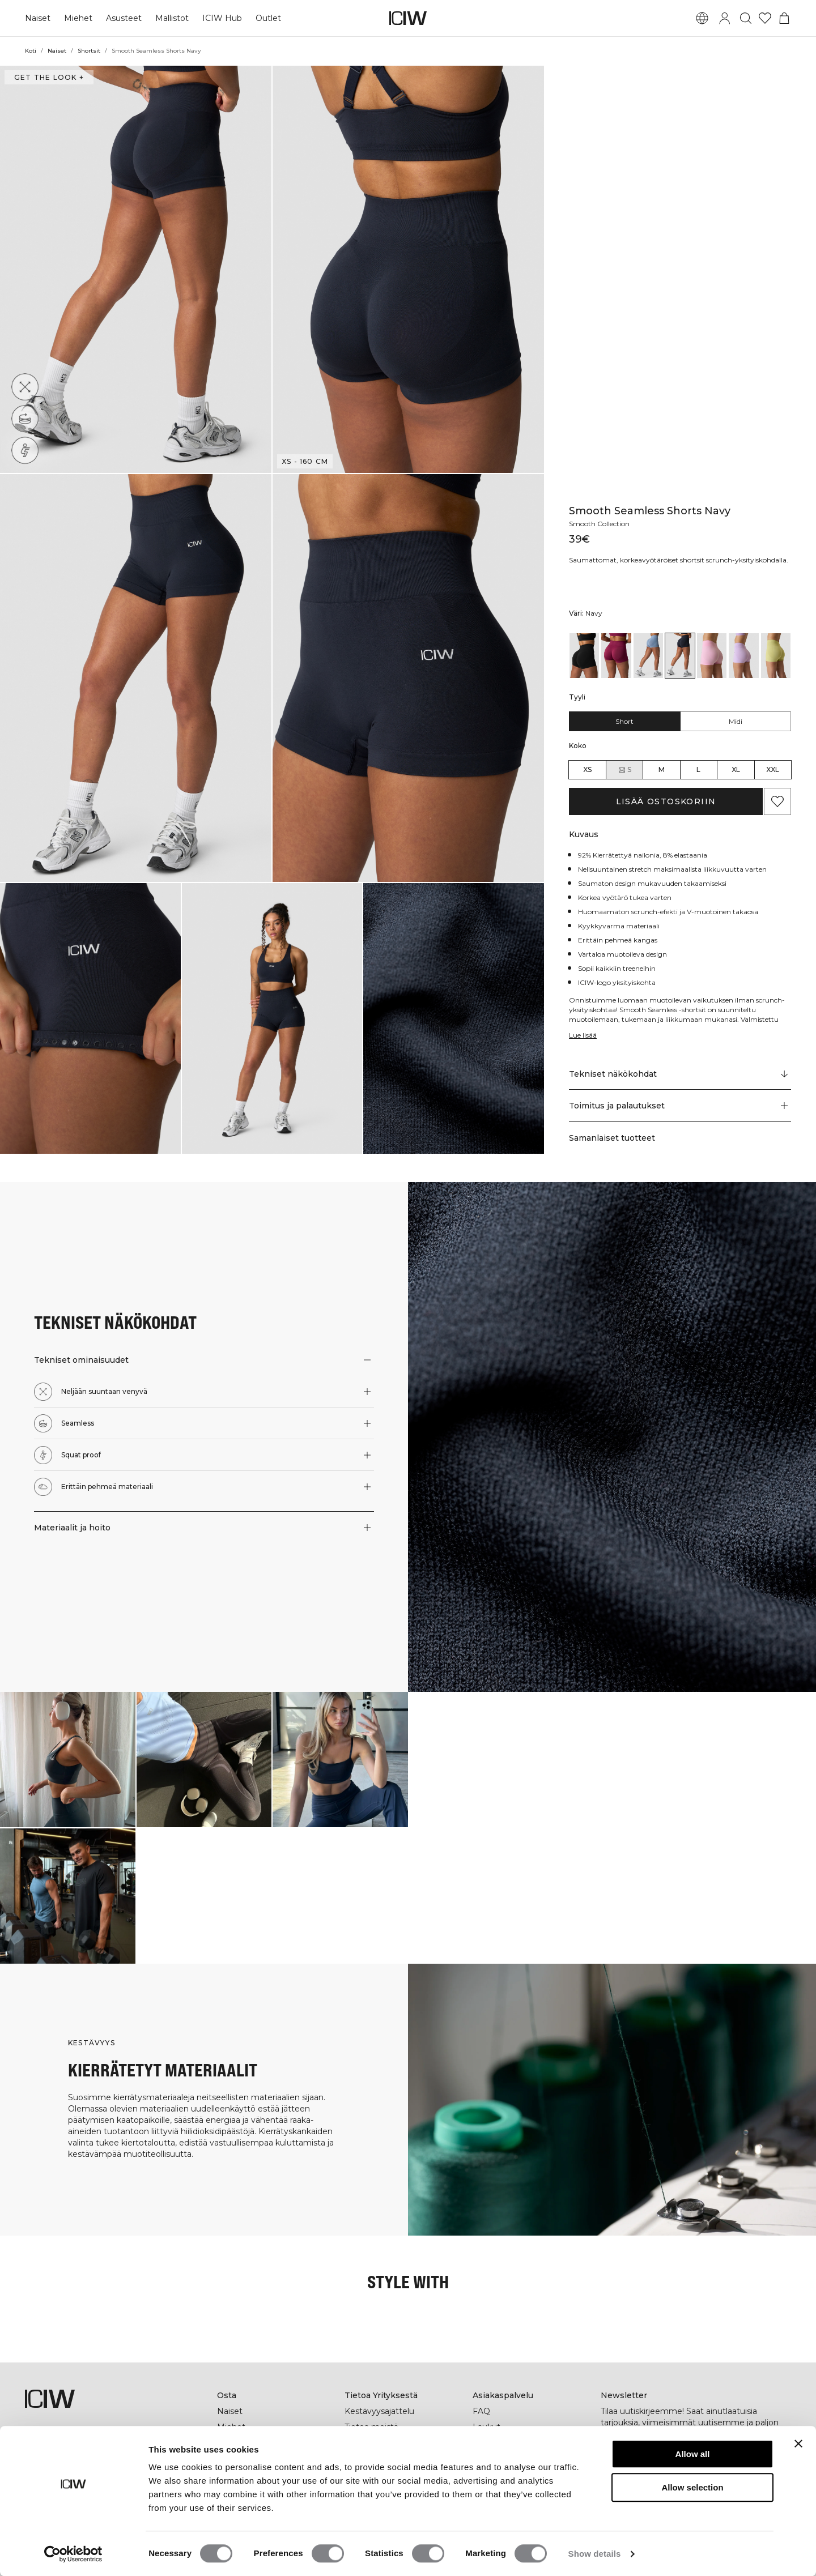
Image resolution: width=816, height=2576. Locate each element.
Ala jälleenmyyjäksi (510, 2459)
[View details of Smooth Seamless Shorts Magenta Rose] (616, 656)
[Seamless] (25, 418)
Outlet (265, 18)
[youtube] (709, 2496)
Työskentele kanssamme (393, 2475)
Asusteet (121, 18)
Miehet (77, 18)
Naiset (37, 18)
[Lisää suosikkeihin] (777, 801)
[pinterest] (659, 2496)
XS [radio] (587, 769)
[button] (135, 269)
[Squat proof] (25, 450)
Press (355, 2459)
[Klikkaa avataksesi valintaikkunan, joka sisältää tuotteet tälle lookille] (67, 1759)
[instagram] (634, 2496)
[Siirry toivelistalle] (765, 18)
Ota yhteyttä (498, 2443)
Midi (735, 721)
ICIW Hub (220, 18)
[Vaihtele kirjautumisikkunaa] (724, 18)
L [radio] (698, 769)
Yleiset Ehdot (499, 2490)
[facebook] (609, 2496)
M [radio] (661, 769)
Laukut (486, 2427)
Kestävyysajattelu (379, 2411)
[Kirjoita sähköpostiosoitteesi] (681, 2462)
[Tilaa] (776, 2462)
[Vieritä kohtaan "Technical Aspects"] (680, 1074)
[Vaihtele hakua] (745, 18)
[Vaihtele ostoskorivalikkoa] (784, 18)
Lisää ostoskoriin (666, 801)
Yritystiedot (367, 2443)
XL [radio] (736, 769)
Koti (30, 50)
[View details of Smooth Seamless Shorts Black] (584, 656)
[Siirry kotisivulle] (408, 18)
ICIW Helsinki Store (255, 2459)
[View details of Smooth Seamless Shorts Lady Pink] (711, 656)
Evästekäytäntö (503, 2506)
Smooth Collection (601, 514)
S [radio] (624, 769)
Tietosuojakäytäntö (511, 2475)
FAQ (481, 2411)
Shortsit (88, 50)
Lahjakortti (238, 2443)
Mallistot (169, 18)
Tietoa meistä (371, 2427)
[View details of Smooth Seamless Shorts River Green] (775, 656)
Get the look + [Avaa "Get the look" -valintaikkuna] (47, 77)
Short (624, 721)
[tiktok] (684, 2496)
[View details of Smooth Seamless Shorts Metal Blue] (648, 656)
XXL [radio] (772, 769)
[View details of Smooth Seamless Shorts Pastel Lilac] (743, 656)
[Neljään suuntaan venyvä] (25, 386)
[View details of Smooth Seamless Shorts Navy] (680, 656)
